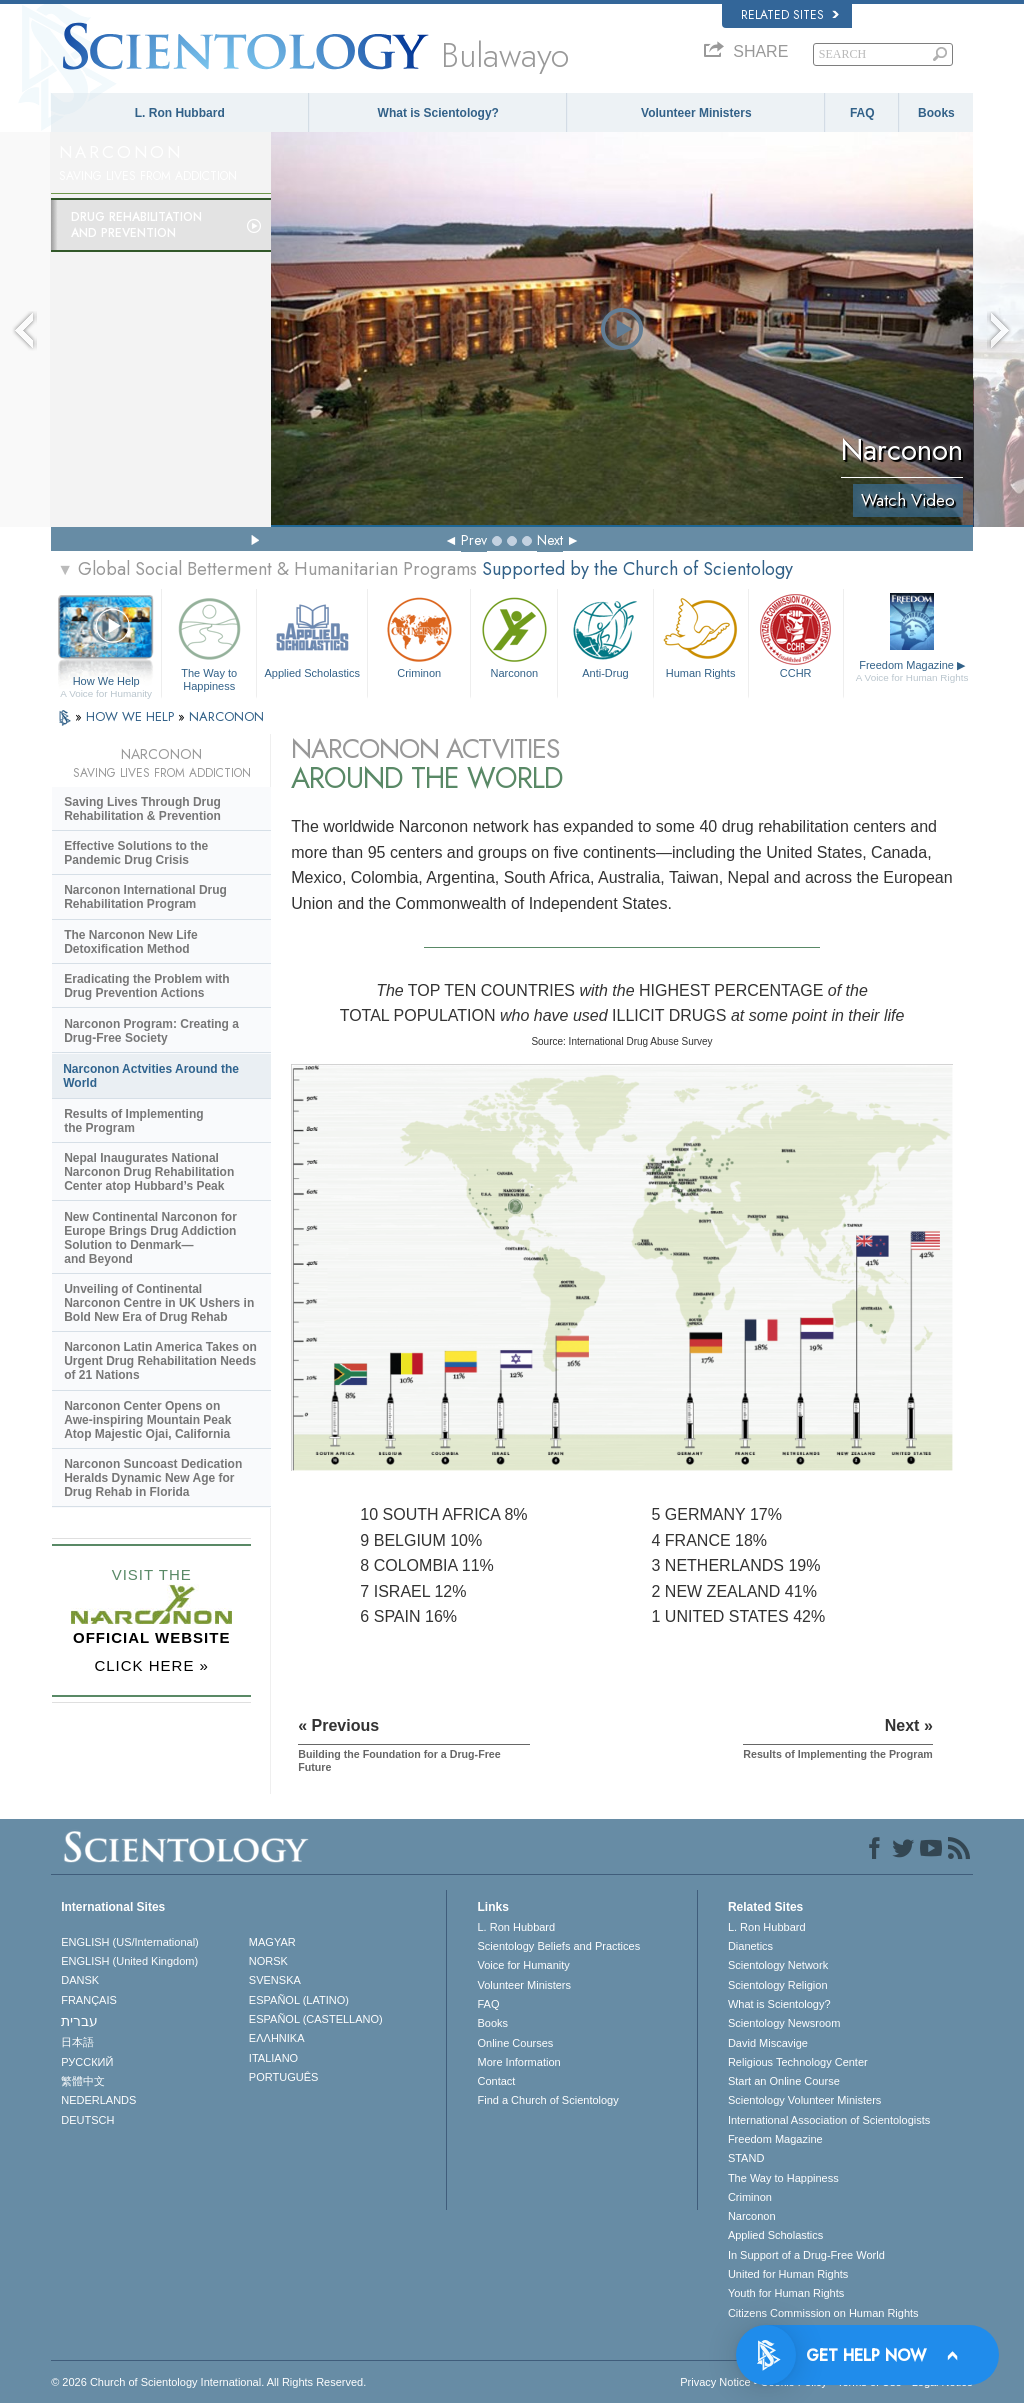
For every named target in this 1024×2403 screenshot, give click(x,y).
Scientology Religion (778, 1985)
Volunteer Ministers (696, 113)
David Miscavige (768, 2043)
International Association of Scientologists (829, 2120)
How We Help (106, 682)
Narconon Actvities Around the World (151, 1076)
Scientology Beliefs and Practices (558, 1946)
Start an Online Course (784, 2081)
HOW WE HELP (132, 716)
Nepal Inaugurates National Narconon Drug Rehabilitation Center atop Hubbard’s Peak (149, 1172)
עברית (79, 2021)
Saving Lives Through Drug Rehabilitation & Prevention (142, 809)
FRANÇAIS (89, 2000)
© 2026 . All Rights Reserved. (208, 2382)
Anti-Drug (605, 635)
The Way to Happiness (209, 640)
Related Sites (790, 15)
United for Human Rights (788, 2274)
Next (550, 540)
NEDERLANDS (98, 2100)
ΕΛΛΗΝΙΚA (277, 2038)
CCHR (796, 635)
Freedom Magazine (912, 671)
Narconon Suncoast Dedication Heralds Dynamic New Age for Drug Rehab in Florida (153, 1478)
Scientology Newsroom (784, 2023)
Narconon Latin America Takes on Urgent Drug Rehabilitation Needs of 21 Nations (160, 1361)
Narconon (514, 635)
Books (936, 113)
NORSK (268, 1961)
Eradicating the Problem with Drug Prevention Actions (146, 986)
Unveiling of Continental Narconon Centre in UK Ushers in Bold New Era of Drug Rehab (159, 1303)
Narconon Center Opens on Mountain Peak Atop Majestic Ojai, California (147, 1420)
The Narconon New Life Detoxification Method (130, 942)
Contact (496, 2081)
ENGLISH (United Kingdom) (129, 1961)
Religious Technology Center (798, 2062)
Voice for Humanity (523, 1965)
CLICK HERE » (151, 1665)
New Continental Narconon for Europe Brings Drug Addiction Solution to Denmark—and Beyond (150, 1238)
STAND (746, 2158)
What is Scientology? (438, 113)
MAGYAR (272, 1942)
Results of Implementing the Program (133, 1121)
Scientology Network (778, 1965)
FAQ (862, 113)
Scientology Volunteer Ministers (804, 2100)
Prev (474, 540)
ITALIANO (273, 2058)
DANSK (80, 1980)
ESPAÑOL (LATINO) (299, 2000)
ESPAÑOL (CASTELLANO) (316, 2019)
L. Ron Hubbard (180, 113)
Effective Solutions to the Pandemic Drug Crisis (136, 853)
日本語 (77, 2042)
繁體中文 (83, 2081)
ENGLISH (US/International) (130, 1942)
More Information (518, 2062)
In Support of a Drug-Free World (806, 2255)
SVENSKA (275, 1980)
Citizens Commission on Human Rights (823, 2313)
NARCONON (226, 716)
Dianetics (750, 1946)
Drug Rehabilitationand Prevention (136, 225)
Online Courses (515, 2043)
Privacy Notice (715, 2382)
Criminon (419, 635)
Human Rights (701, 635)
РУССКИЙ (87, 2062)
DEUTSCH (87, 2120)
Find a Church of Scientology (547, 2100)
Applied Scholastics (312, 635)
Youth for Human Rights (786, 2293)
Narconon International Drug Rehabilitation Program (145, 897)
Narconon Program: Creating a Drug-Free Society (151, 1031)
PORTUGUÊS (283, 2077)
